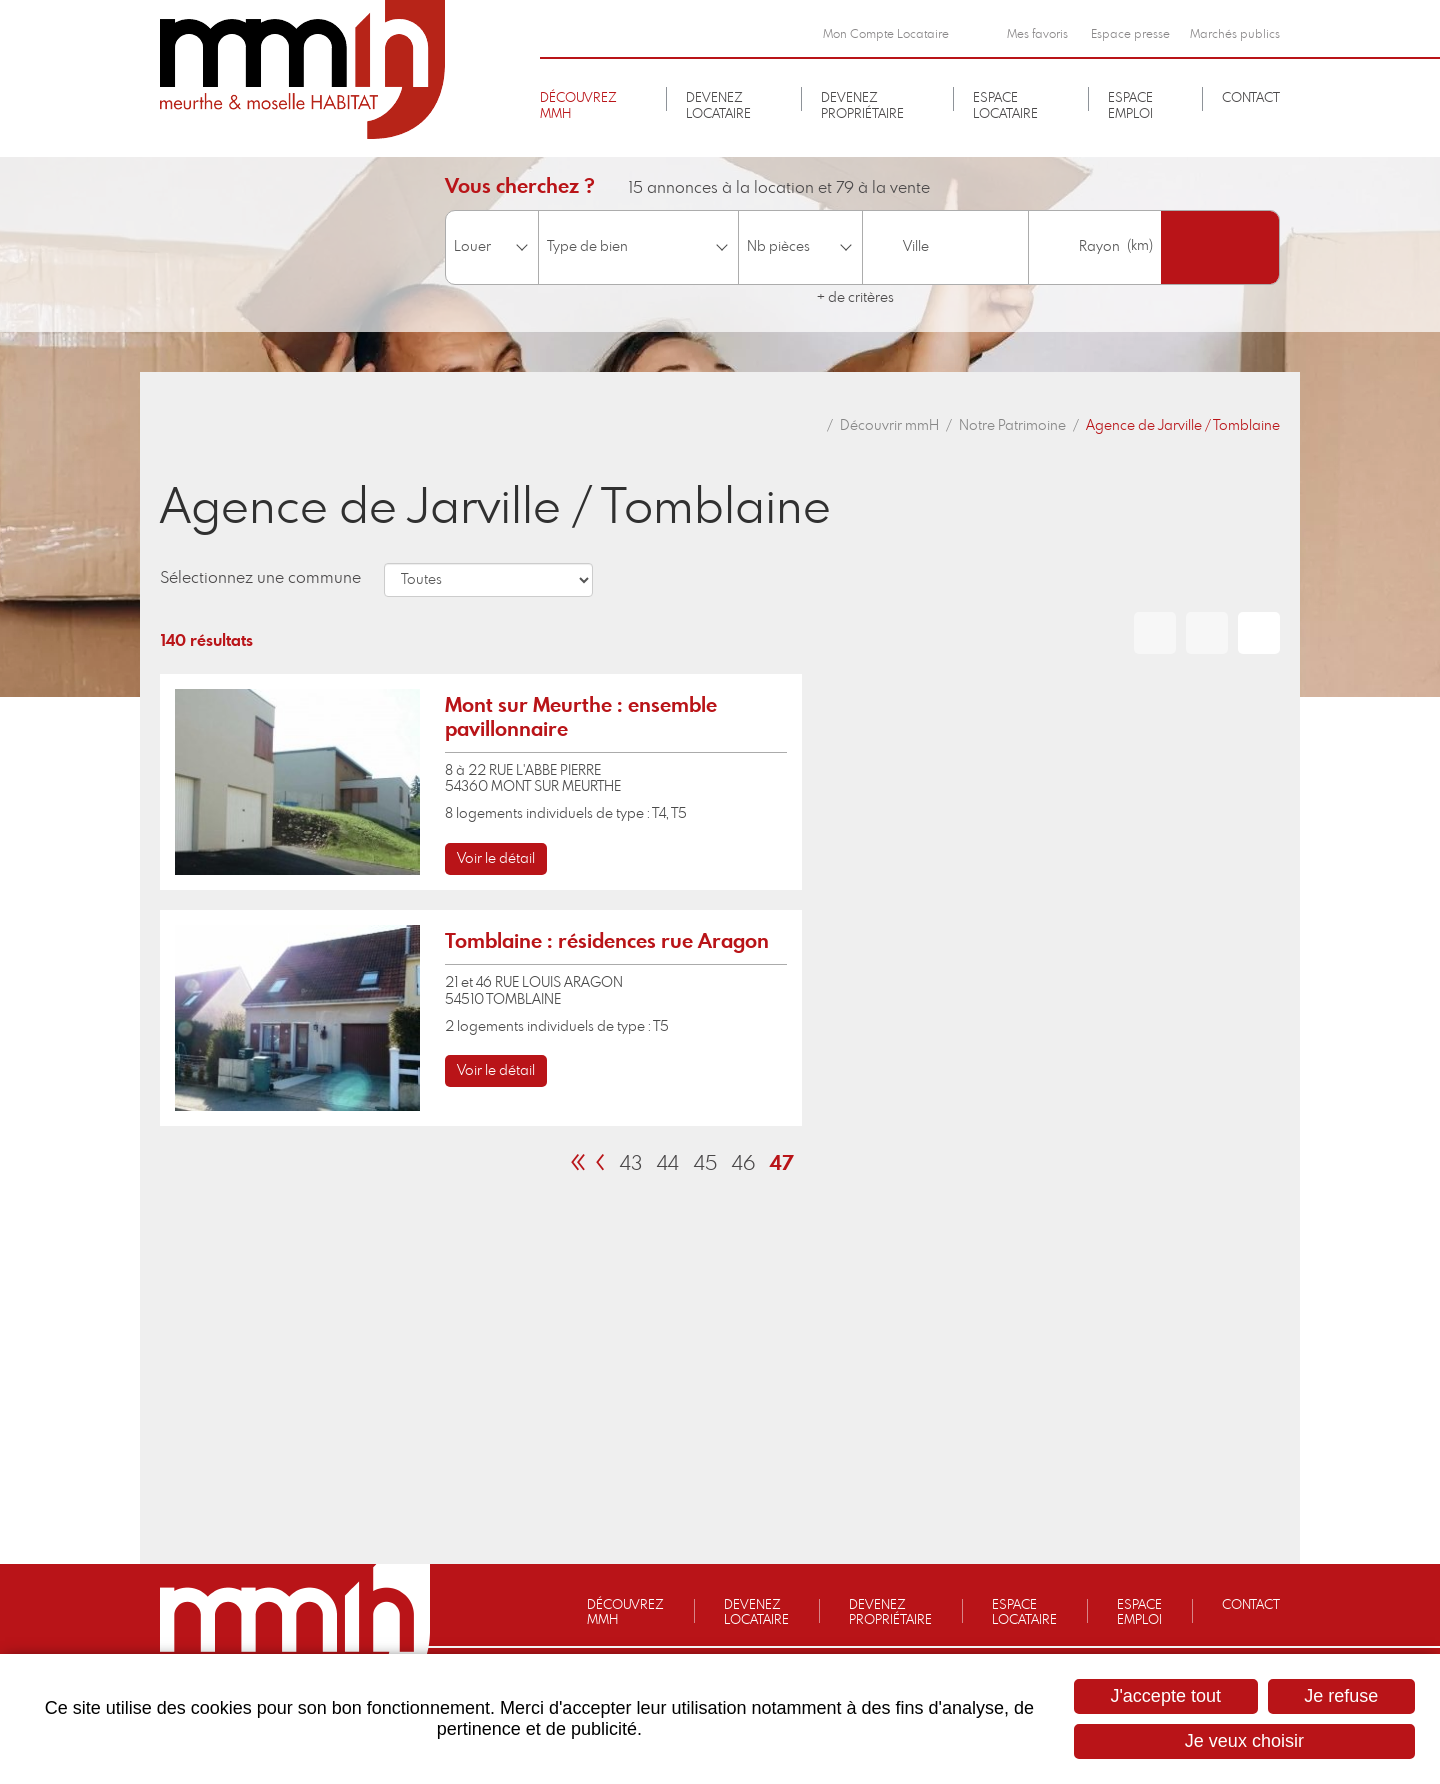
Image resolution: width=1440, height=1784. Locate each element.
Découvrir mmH (889, 426)
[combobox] (945, 247)
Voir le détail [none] (496, 859)
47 (782, 1164)
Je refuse (1341, 1696)
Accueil (811, 425)
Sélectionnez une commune (260, 578)
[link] (481, 782)
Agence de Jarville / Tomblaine (1183, 426)
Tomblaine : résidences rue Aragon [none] (607, 942)
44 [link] (668, 1164)
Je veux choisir (1244, 1741)
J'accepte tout (1165, 1696)
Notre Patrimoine (1012, 426)
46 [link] (743, 1164)
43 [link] (631, 1164)
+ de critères (855, 298)
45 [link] (705, 1164)
